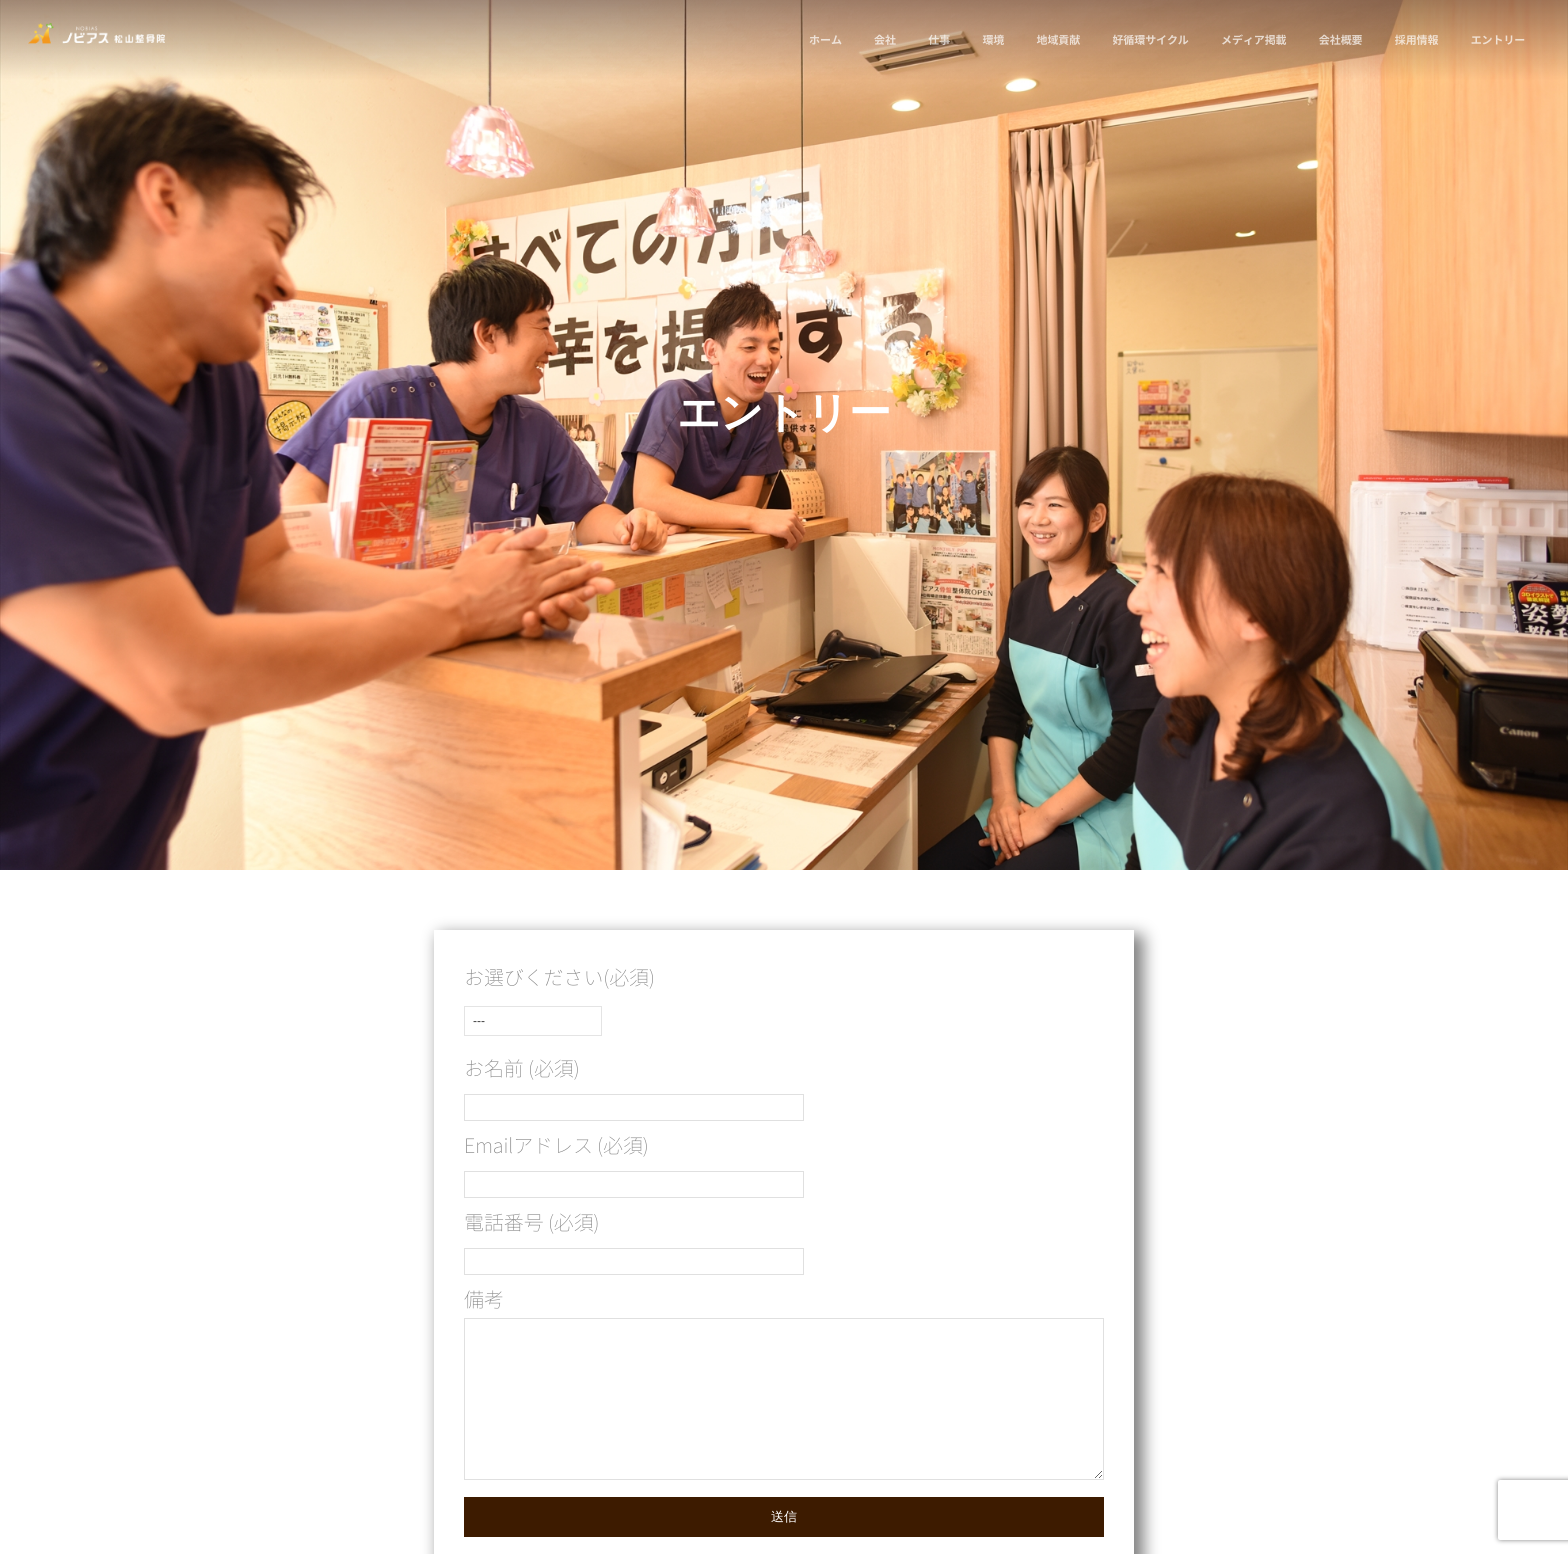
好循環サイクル (1148, 39)
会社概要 (1339, 39)
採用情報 (1415, 39)
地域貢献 (1056, 39)
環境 (991, 39)
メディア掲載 (1251, 39)
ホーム (823, 39)
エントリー (1496, 39)
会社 (883, 39)
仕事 (937, 39)
